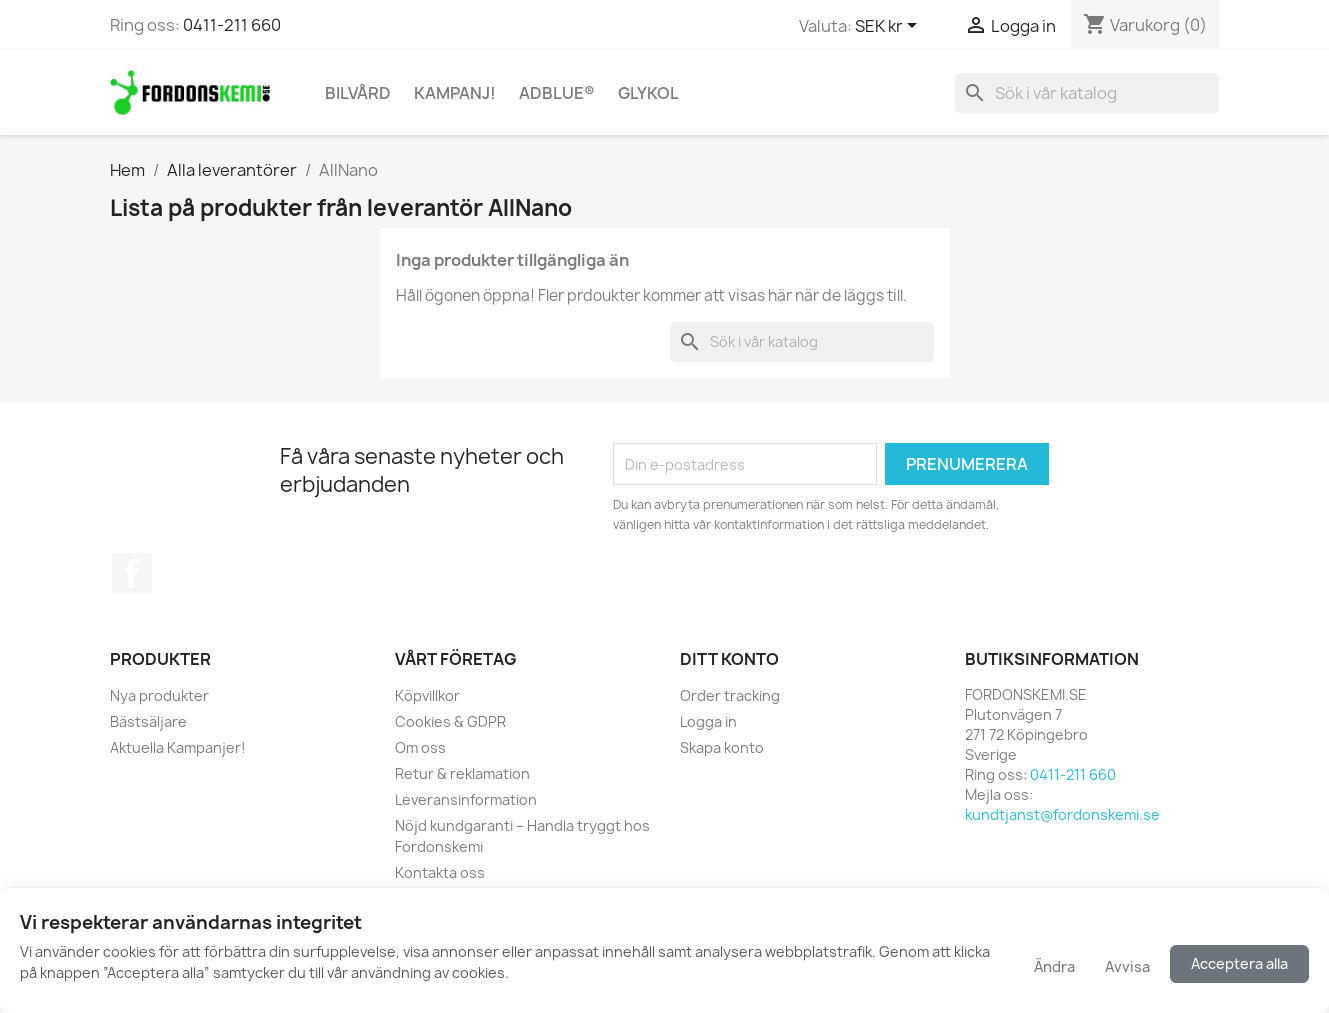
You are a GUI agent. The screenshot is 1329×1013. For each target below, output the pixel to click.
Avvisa (1127, 966)
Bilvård (358, 93)
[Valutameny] (889, 27)
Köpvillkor (427, 695)
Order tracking (730, 695)
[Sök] (1087, 93)
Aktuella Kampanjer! (178, 747)
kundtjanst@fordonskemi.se (1062, 814)
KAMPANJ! (455, 93)
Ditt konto (729, 659)
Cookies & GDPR (450, 721)
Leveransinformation (466, 799)
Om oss (420, 747)
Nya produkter (159, 695)
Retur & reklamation (462, 773)
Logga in (708, 721)
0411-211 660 (232, 25)
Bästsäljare (148, 721)
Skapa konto (722, 747)
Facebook (132, 573)
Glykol (648, 93)
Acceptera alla (1239, 963)
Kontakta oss (440, 872)
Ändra (1054, 966)
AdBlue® (557, 93)
